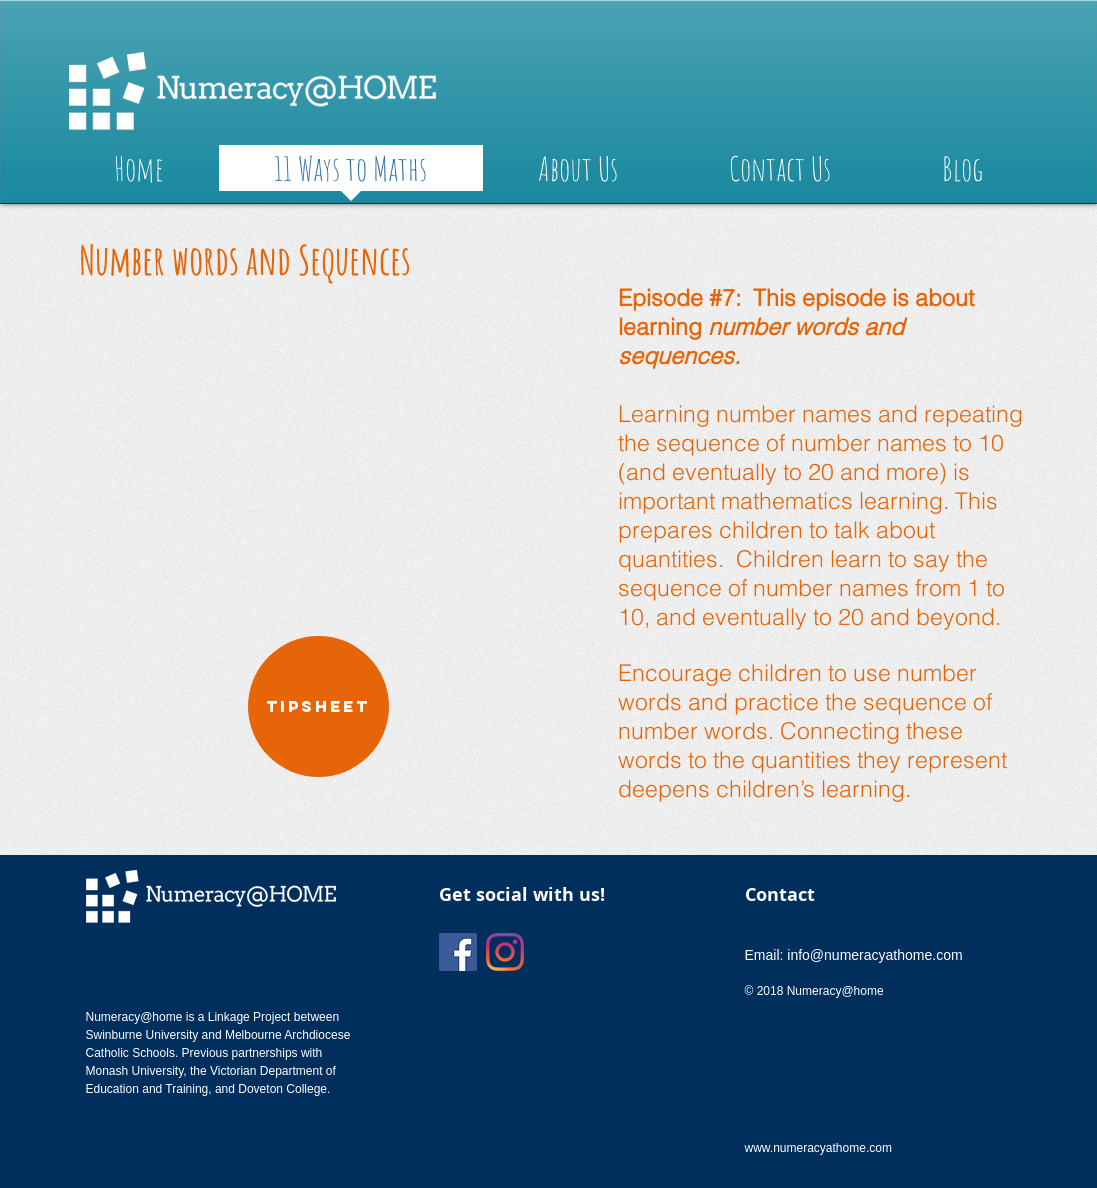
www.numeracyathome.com (818, 1148)
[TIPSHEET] (318, 706)
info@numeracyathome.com (874, 955)
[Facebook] (458, 952)
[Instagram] (505, 952)
